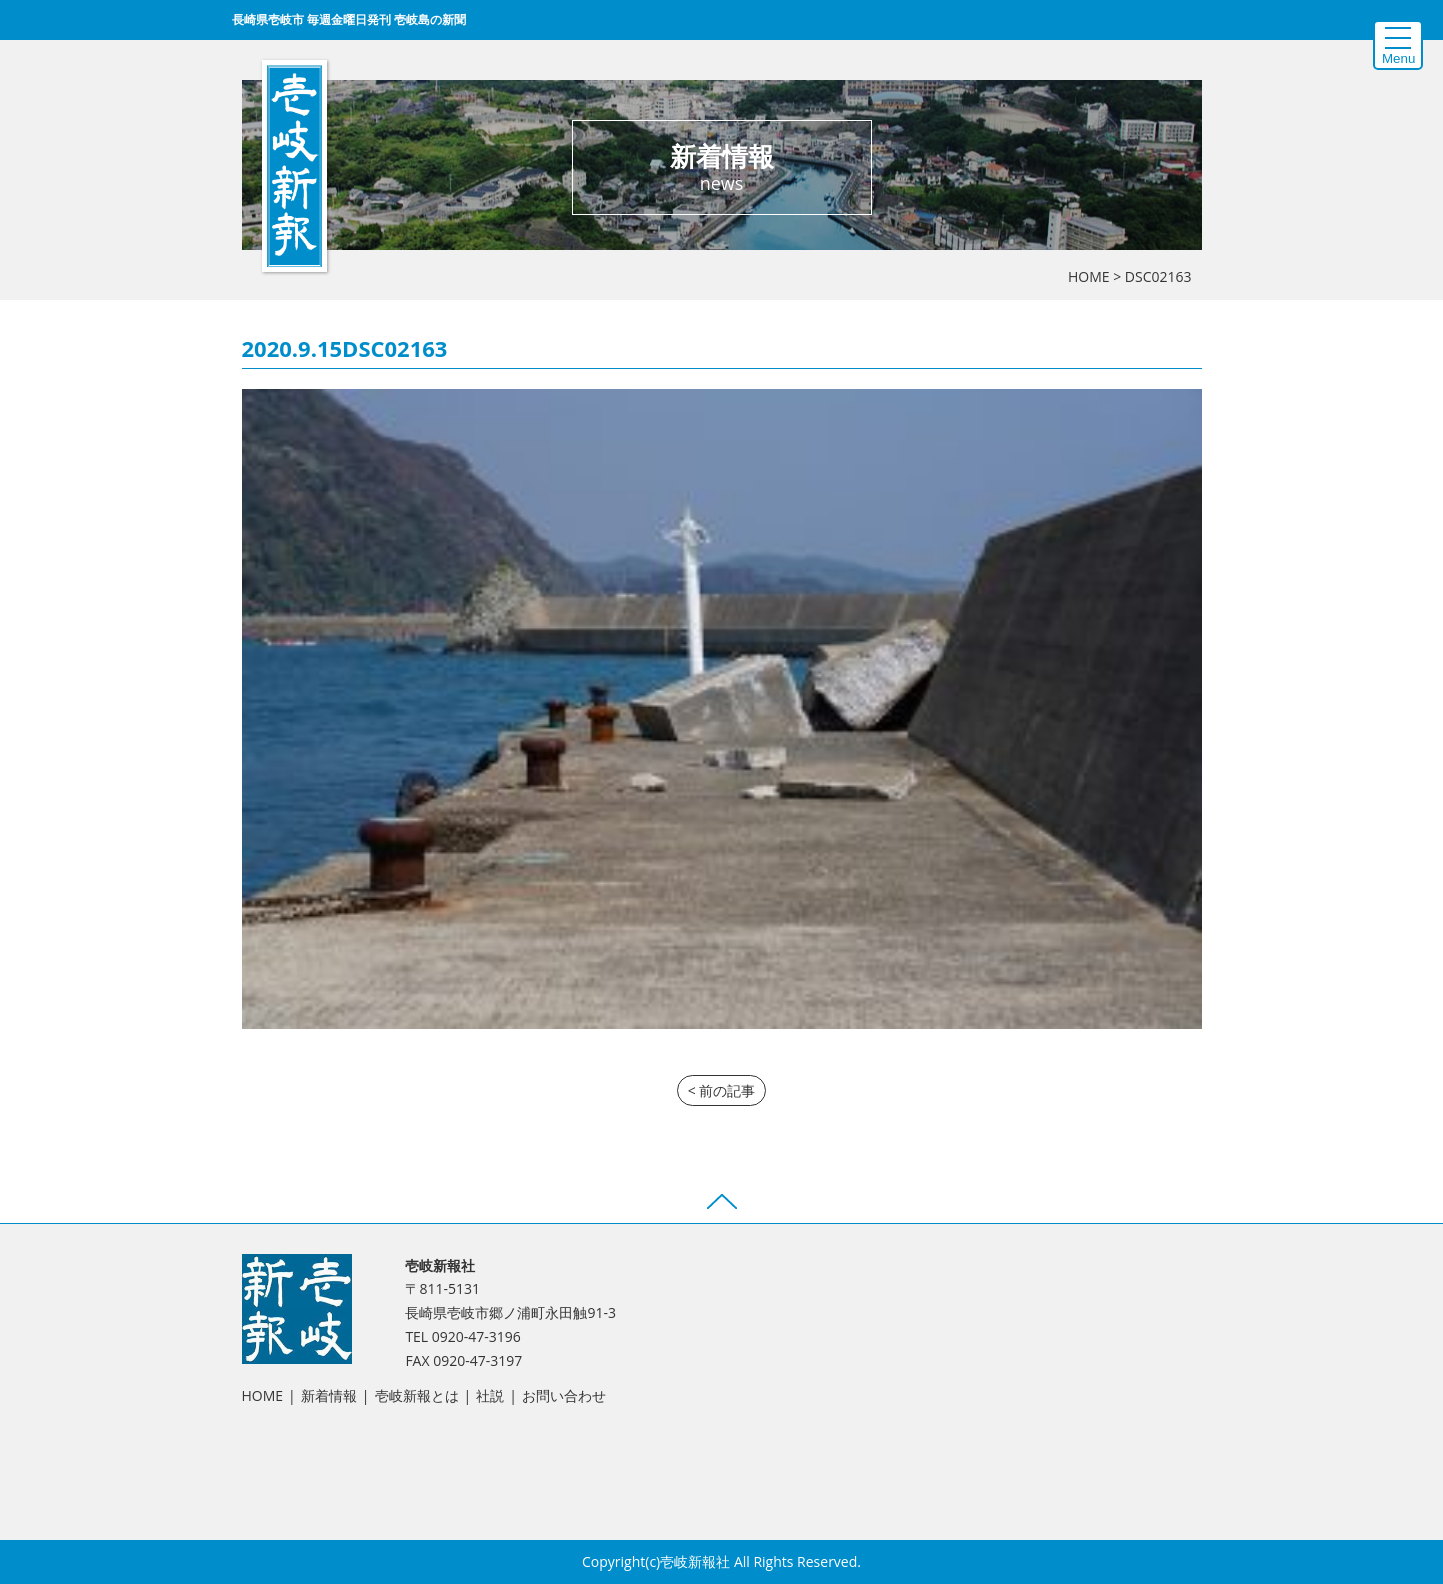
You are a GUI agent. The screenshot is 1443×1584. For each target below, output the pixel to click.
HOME (1089, 276)
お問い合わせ (564, 1395)
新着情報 (329, 1395)
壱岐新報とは (417, 1395)
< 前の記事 (722, 1090)
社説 (490, 1395)
